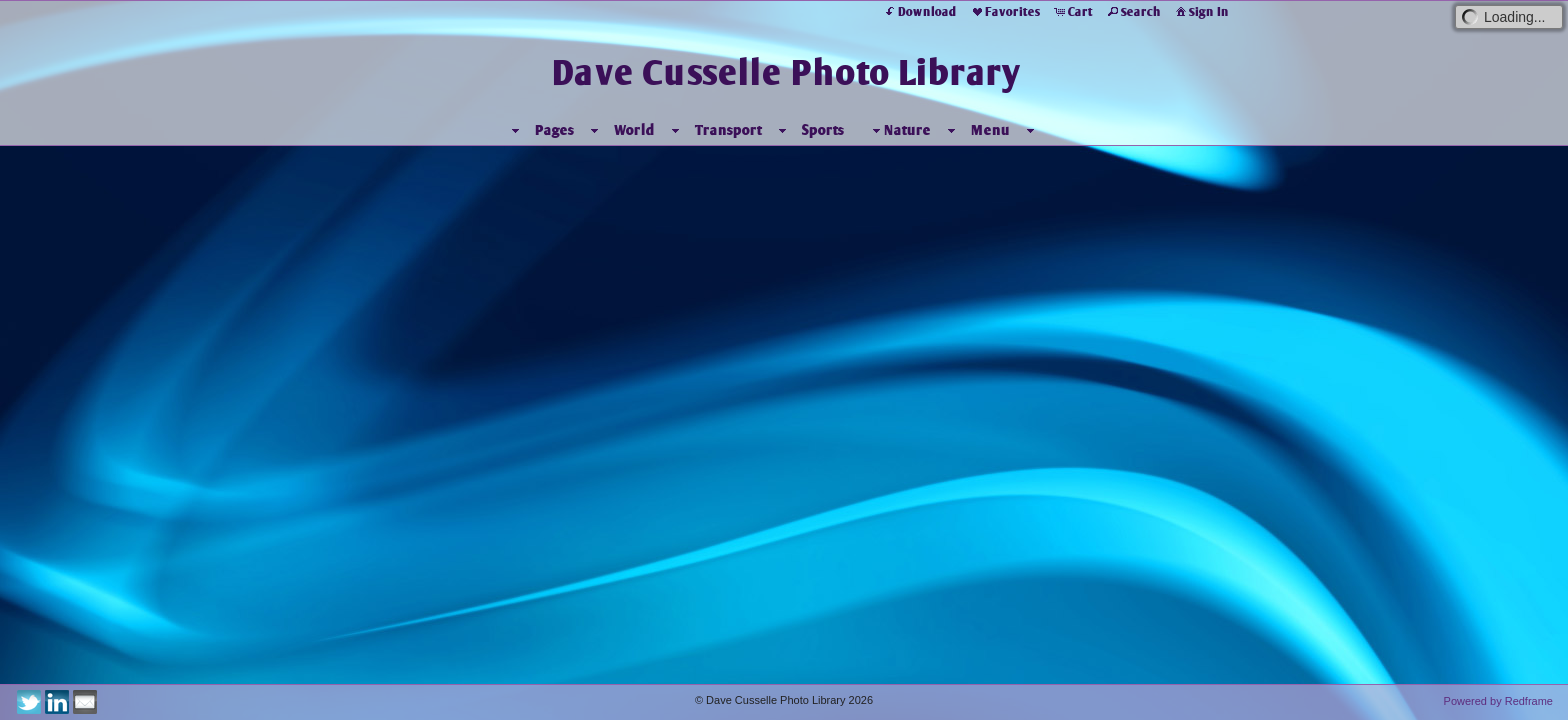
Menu (990, 130)
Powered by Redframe (1498, 701)
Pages (554, 130)
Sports (823, 130)
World (634, 130)
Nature (899, 130)
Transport (728, 130)
